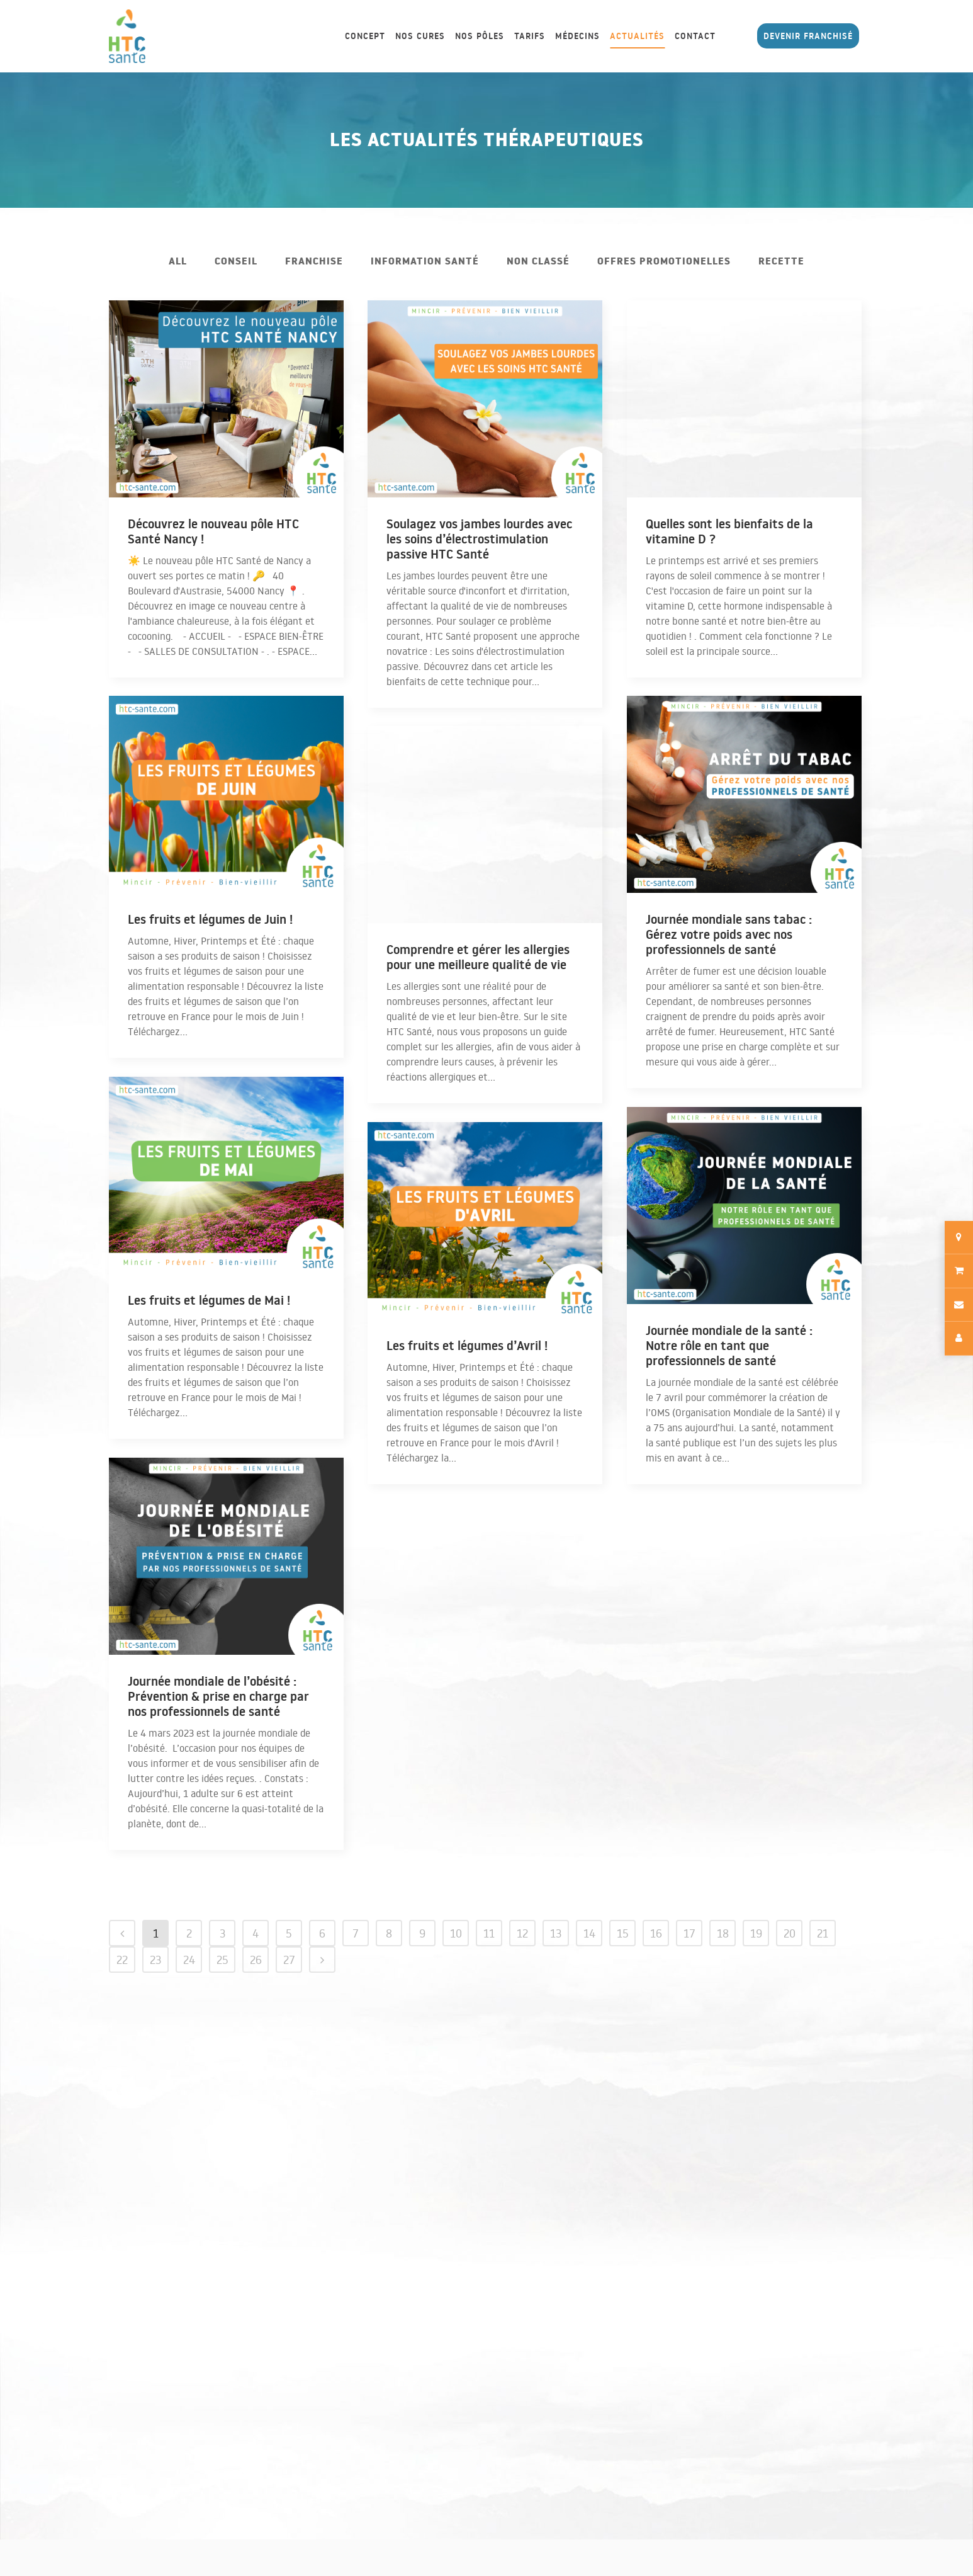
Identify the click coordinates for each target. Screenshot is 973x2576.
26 (256, 1959)
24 (189, 1959)
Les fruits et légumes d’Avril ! (467, 1345)
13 (555, 1933)
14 (589, 1933)
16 (656, 1933)
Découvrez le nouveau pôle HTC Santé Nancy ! (213, 531)
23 (155, 1959)
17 (689, 1933)
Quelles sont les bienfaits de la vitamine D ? (729, 531)
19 (756, 1933)
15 (623, 1933)
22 (122, 1959)
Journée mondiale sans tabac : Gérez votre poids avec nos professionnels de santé (729, 934)
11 (489, 1933)
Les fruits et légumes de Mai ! (209, 1300)
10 (456, 1933)
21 (822, 1933)
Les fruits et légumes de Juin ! (210, 919)
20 (790, 1933)
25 (222, 1959)
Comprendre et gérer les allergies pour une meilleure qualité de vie (478, 957)
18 (723, 1933)
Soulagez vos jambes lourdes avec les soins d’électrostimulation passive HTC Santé (479, 539)
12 (522, 1933)
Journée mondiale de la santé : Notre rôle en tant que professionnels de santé (729, 1346)
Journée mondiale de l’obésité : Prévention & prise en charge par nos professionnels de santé (218, 1696)
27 (289, 1959)
